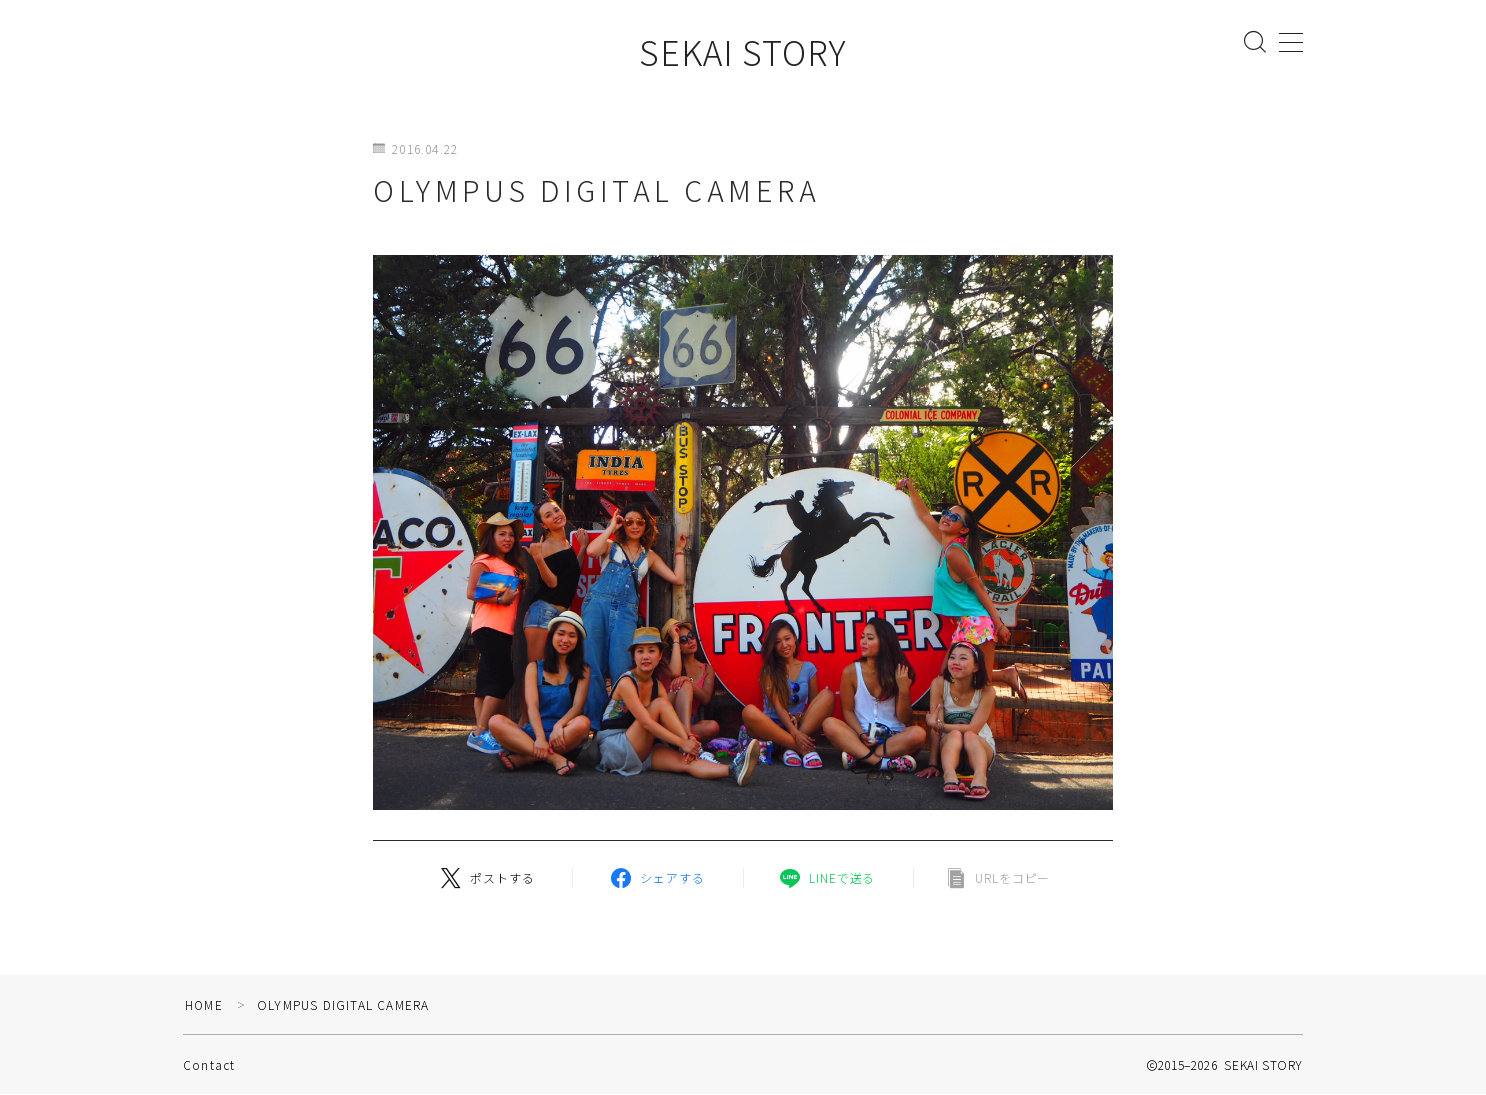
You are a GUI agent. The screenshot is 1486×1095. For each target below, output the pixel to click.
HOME (204, 1005)
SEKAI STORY (743, 51)
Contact (209, 1065)
